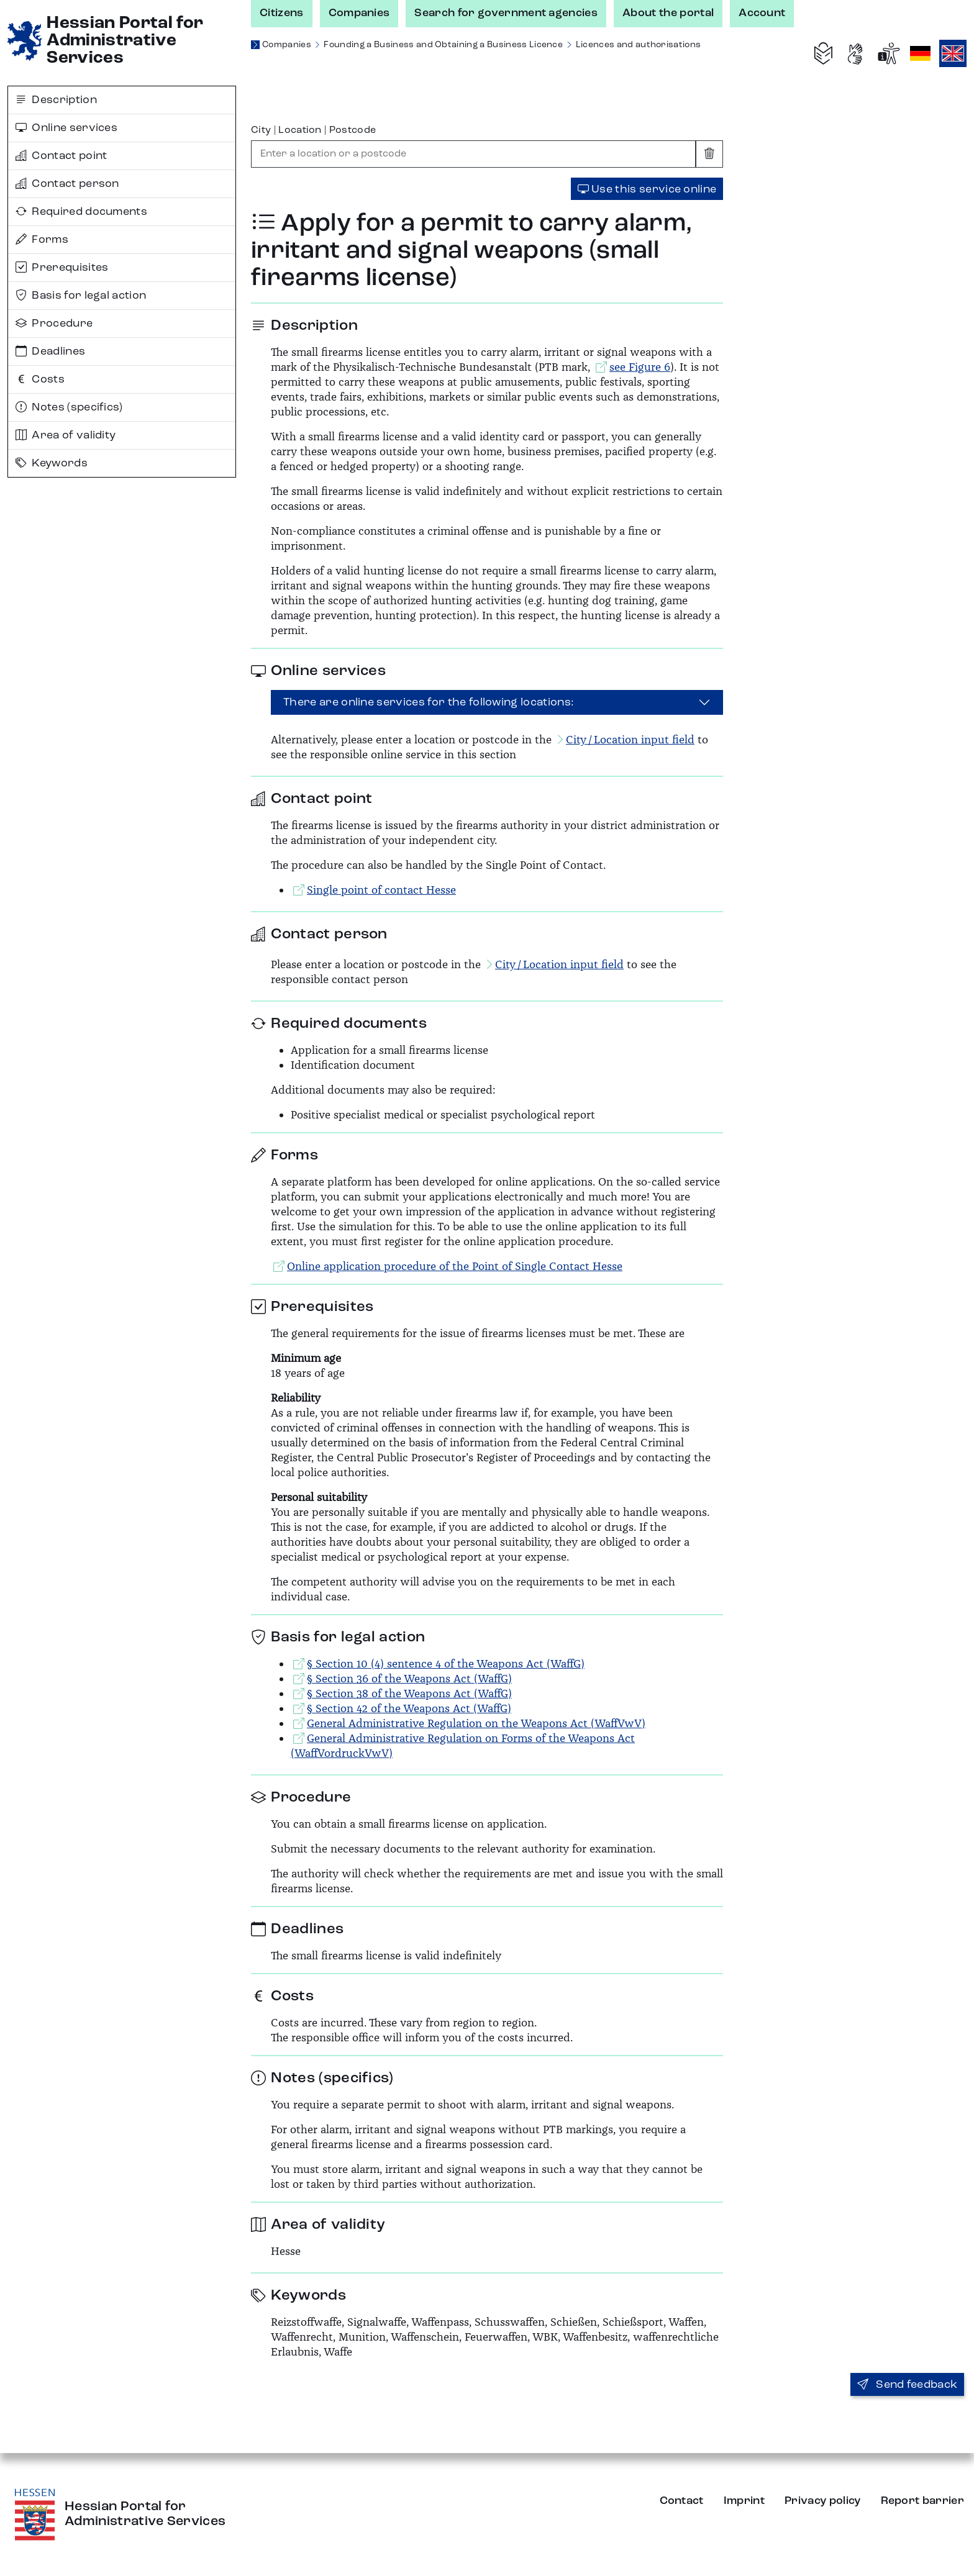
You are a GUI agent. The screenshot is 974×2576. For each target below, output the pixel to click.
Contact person (67, 184)
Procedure (54, 323)
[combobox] (473, 154)
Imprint (744, 2500)
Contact (682, 2500)
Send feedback (907, 2384)
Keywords (52, 463)
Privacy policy (822, 2500)
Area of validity (66, 435)
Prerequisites (62, 267)
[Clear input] (709, 154)
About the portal (668, 13)
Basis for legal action (81, 295)
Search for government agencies (506, 13)
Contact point (61, 156)
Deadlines (50, 351)
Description (56, 100)
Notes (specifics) (69, 407)
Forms (42, 240)
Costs (40, 379)
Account (762, 13)
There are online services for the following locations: (428, 702)
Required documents (81, 212)
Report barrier (922, 2500)
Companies (359, 13)
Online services (66, 128)
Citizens (282, 13)
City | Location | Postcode (313, 130)
